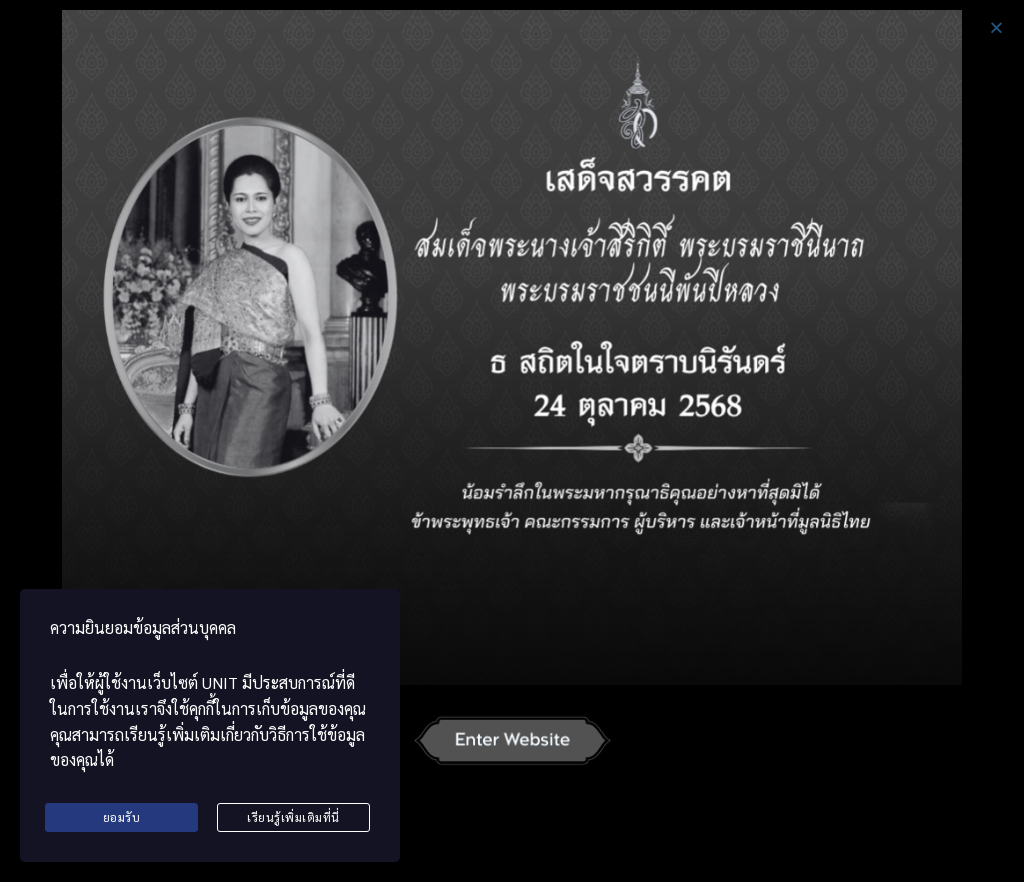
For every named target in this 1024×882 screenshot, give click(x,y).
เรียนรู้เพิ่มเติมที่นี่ (293, 817)
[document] (512, 441)
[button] (996, 27)
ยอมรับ (122, 817)
